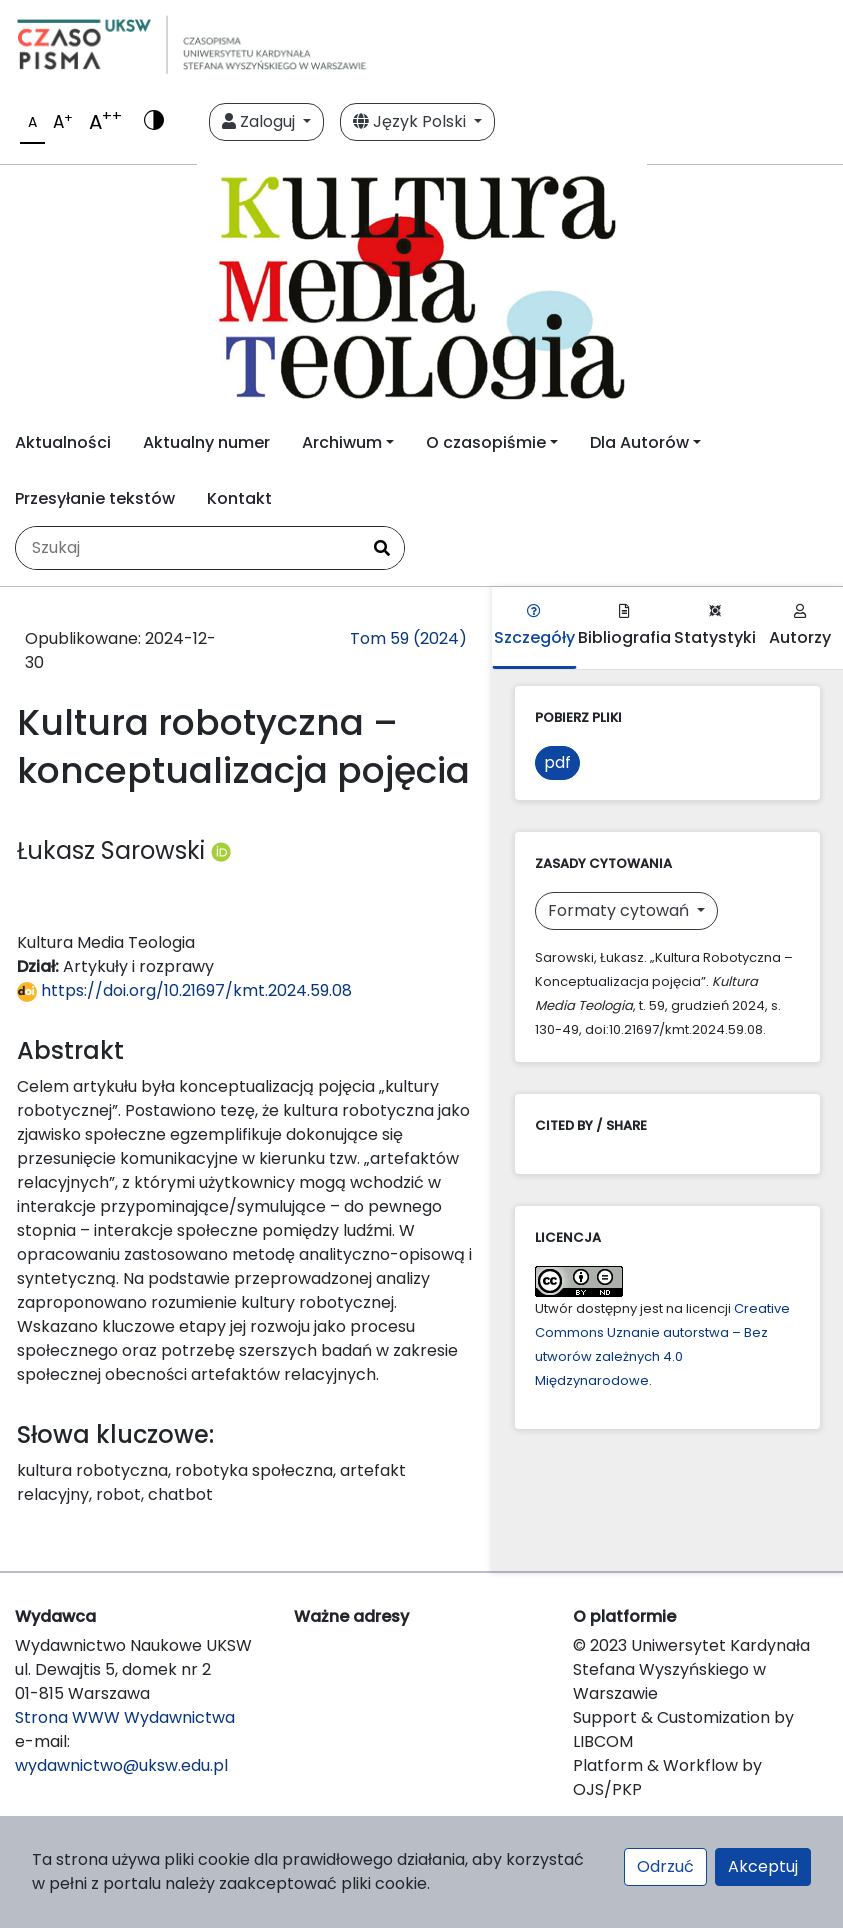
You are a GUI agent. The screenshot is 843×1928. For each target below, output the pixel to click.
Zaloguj (260, 121)
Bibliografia (624, 626)
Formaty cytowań (620, 910)
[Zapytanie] (188, 548)
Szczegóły (534, 626)
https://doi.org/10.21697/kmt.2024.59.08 (184, 990)
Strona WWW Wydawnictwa (125, 1717)
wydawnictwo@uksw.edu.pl (121, 1765)
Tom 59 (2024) (408, 638)
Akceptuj (763, 1866)
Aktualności (63, 442)
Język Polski (411, 121)
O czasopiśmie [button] (486, 442)
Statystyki (715, 626)
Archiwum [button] (342, 442)
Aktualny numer (206, 442)
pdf (557, 762)
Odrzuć (665, 1866)
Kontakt (239, 498)
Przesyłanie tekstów (95, 498)
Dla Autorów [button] (639, 442)
